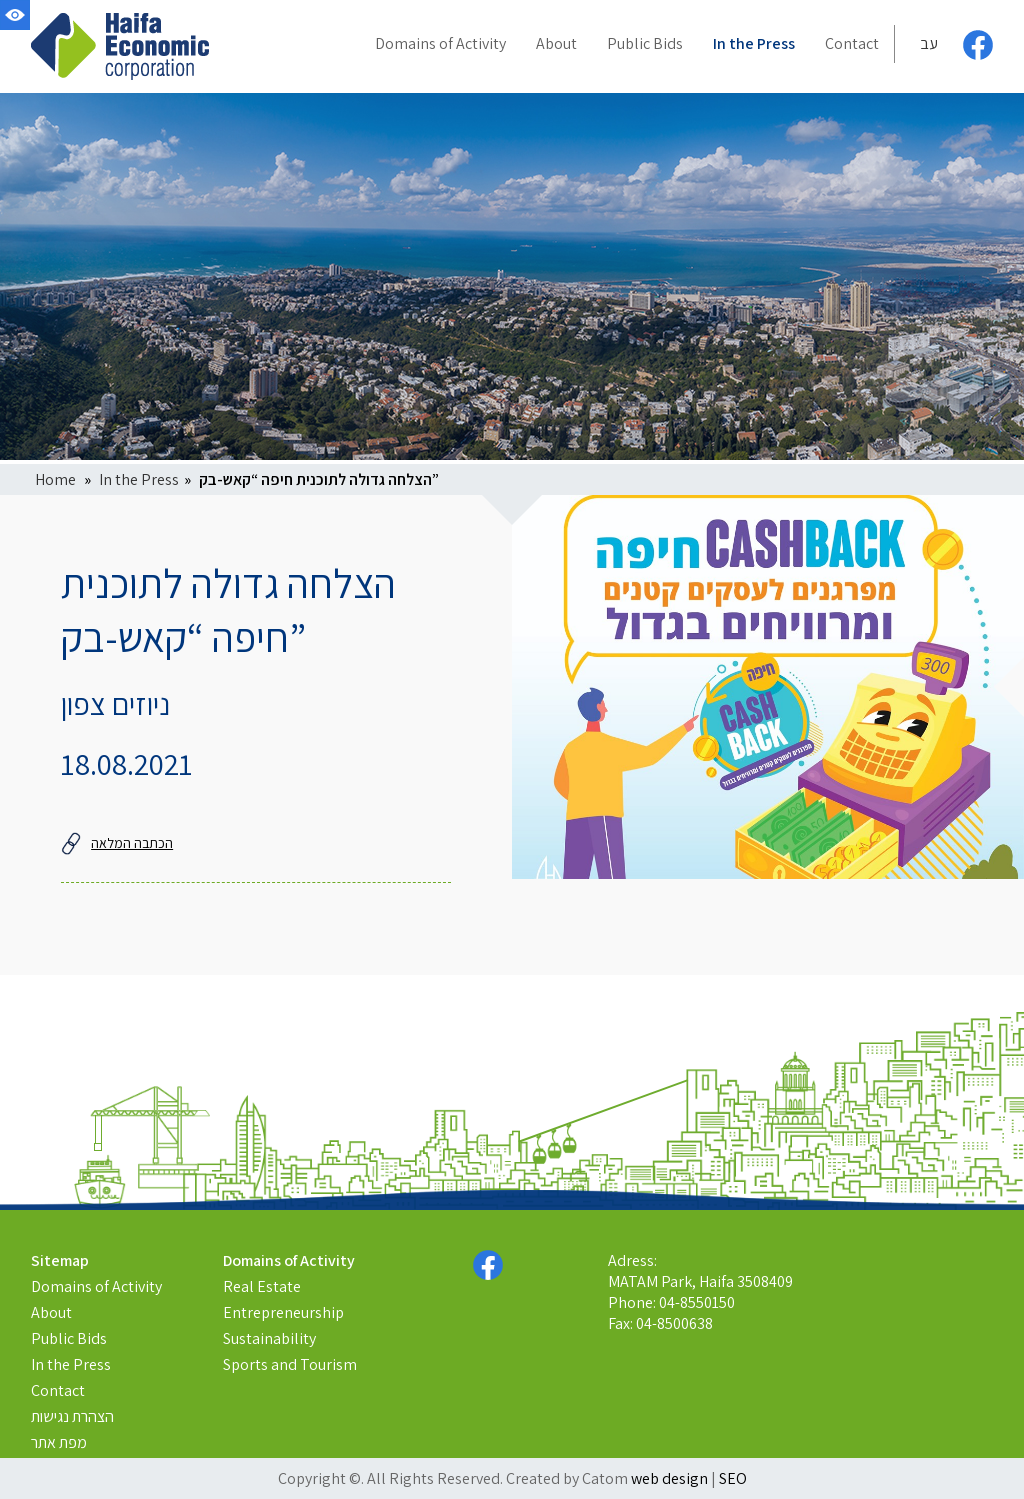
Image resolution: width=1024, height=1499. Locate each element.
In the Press (139, 479)
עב (929, 43)
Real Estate (262, 1286)
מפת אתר (59, 1442)
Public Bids (69, 1338)
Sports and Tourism (290, 1364)
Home (55, 479)
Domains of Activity (96, 1286)
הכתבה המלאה (117, 843)
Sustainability (269, 1338)
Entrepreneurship (283, 1312)
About (51, 1312)
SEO (733, 1478)
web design (669, 1478)
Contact (58, 1390)
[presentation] (768, 687)
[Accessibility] (15, 15)
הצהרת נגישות (72, 1416)
